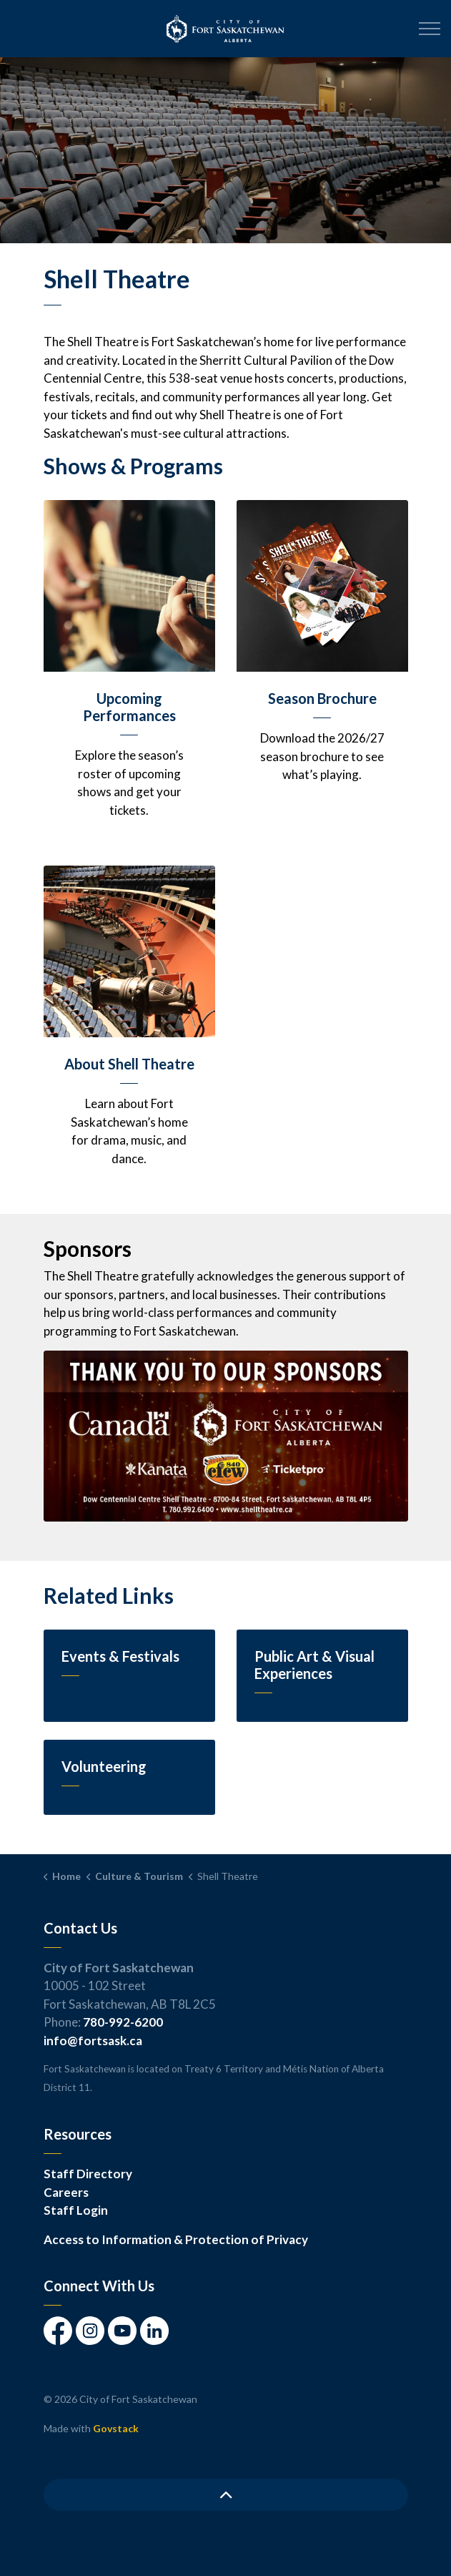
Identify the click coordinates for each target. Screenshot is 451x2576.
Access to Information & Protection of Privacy (176, 2239)
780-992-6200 (123, 2021)
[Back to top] (226, 2495)
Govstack (116, 2428)
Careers (66, 2192)
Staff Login (76, 2210)
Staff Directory (88, 2173)
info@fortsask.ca (93, 2040)
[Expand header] (429, 28)
